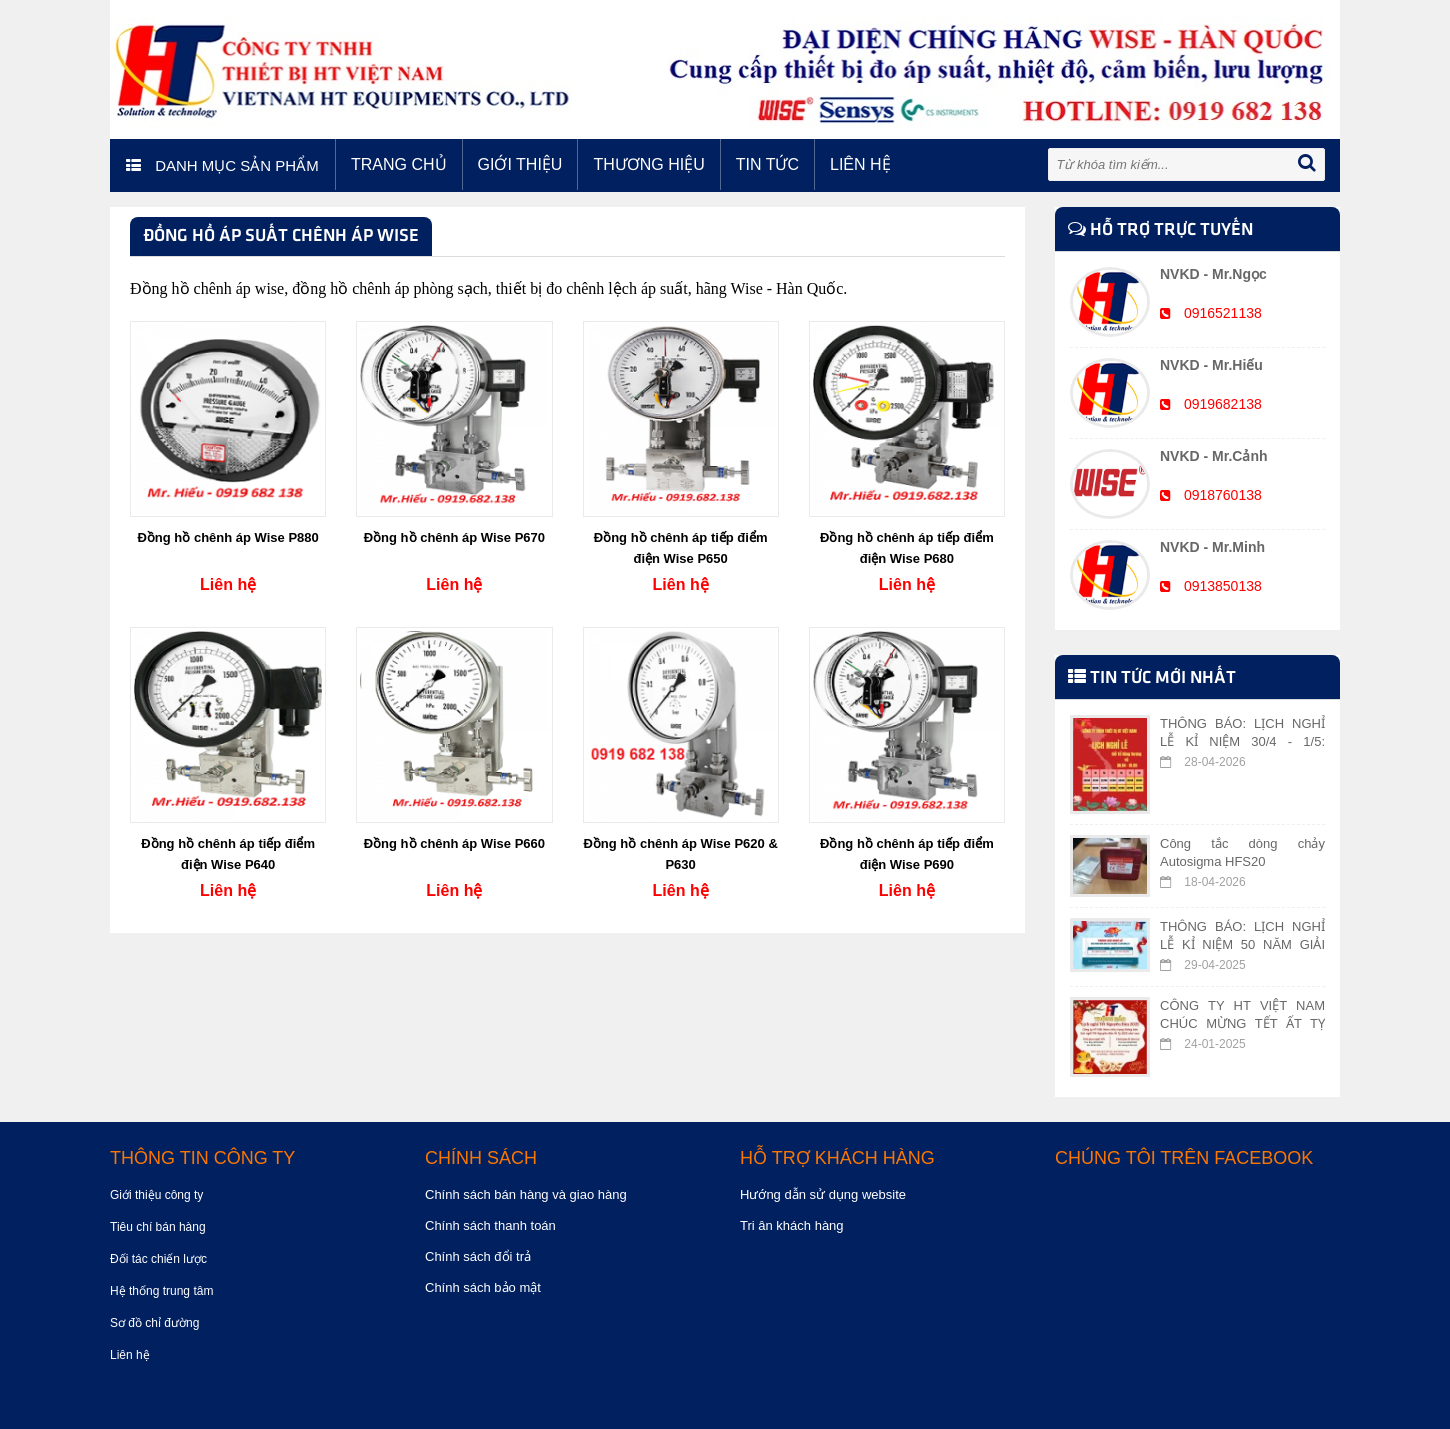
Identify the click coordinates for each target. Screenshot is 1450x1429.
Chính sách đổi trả (478, 1256)
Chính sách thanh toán (490, 1225)
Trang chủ (399, 164)
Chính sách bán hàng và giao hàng (526, 1194)
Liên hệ (860, 164)
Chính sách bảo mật (483, 1287)
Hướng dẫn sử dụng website (823, 1194)
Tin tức (767, 164)
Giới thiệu (520, 164)
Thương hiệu (648, 164)
